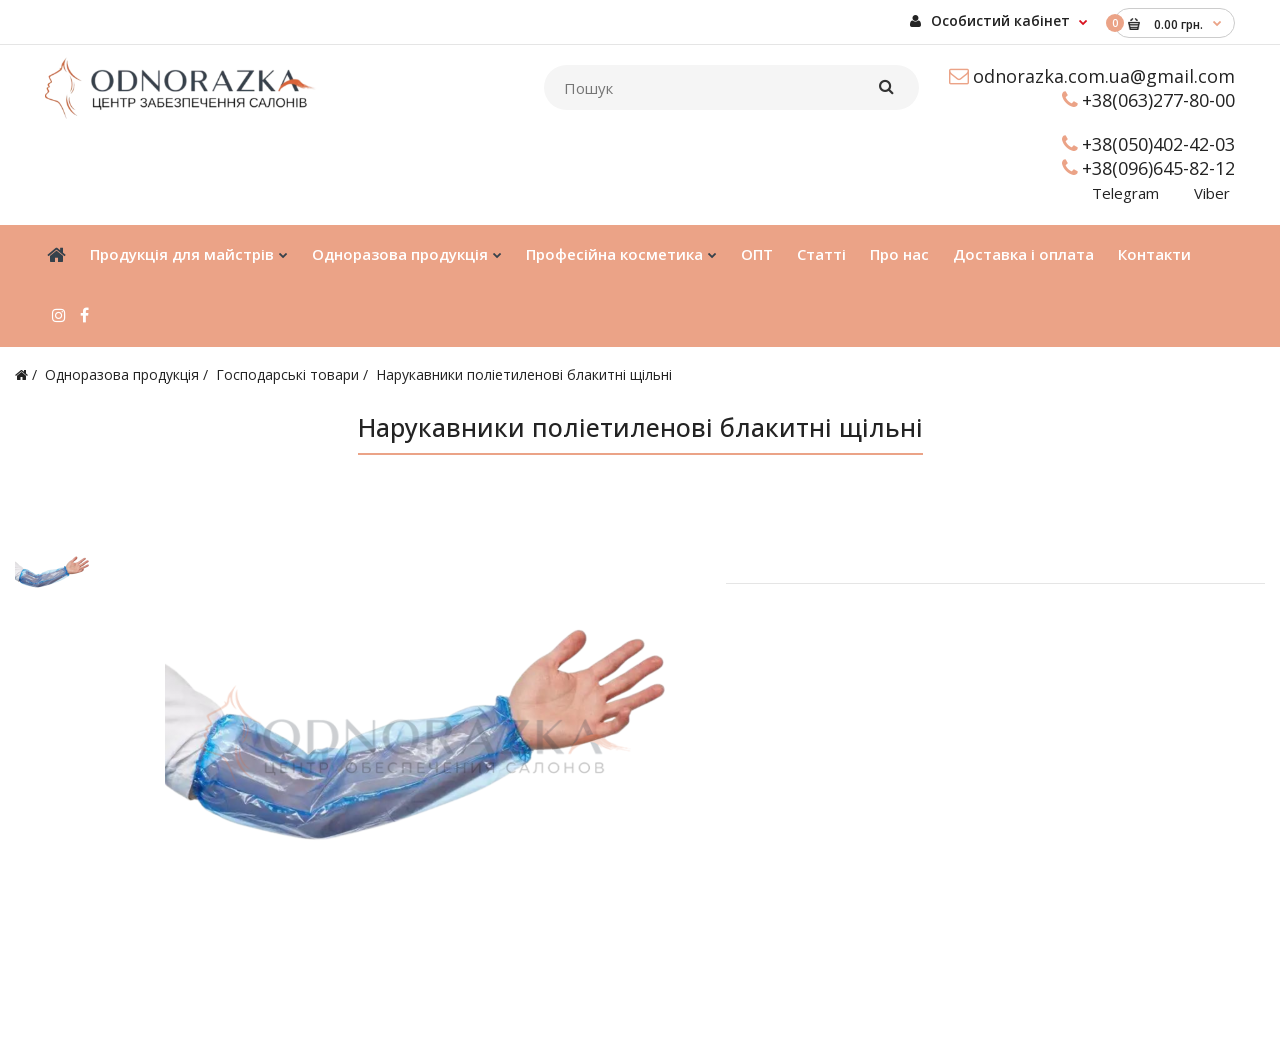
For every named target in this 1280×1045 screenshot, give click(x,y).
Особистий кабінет (990, 20)
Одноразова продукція (122, 374)
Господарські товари (287, 374)
